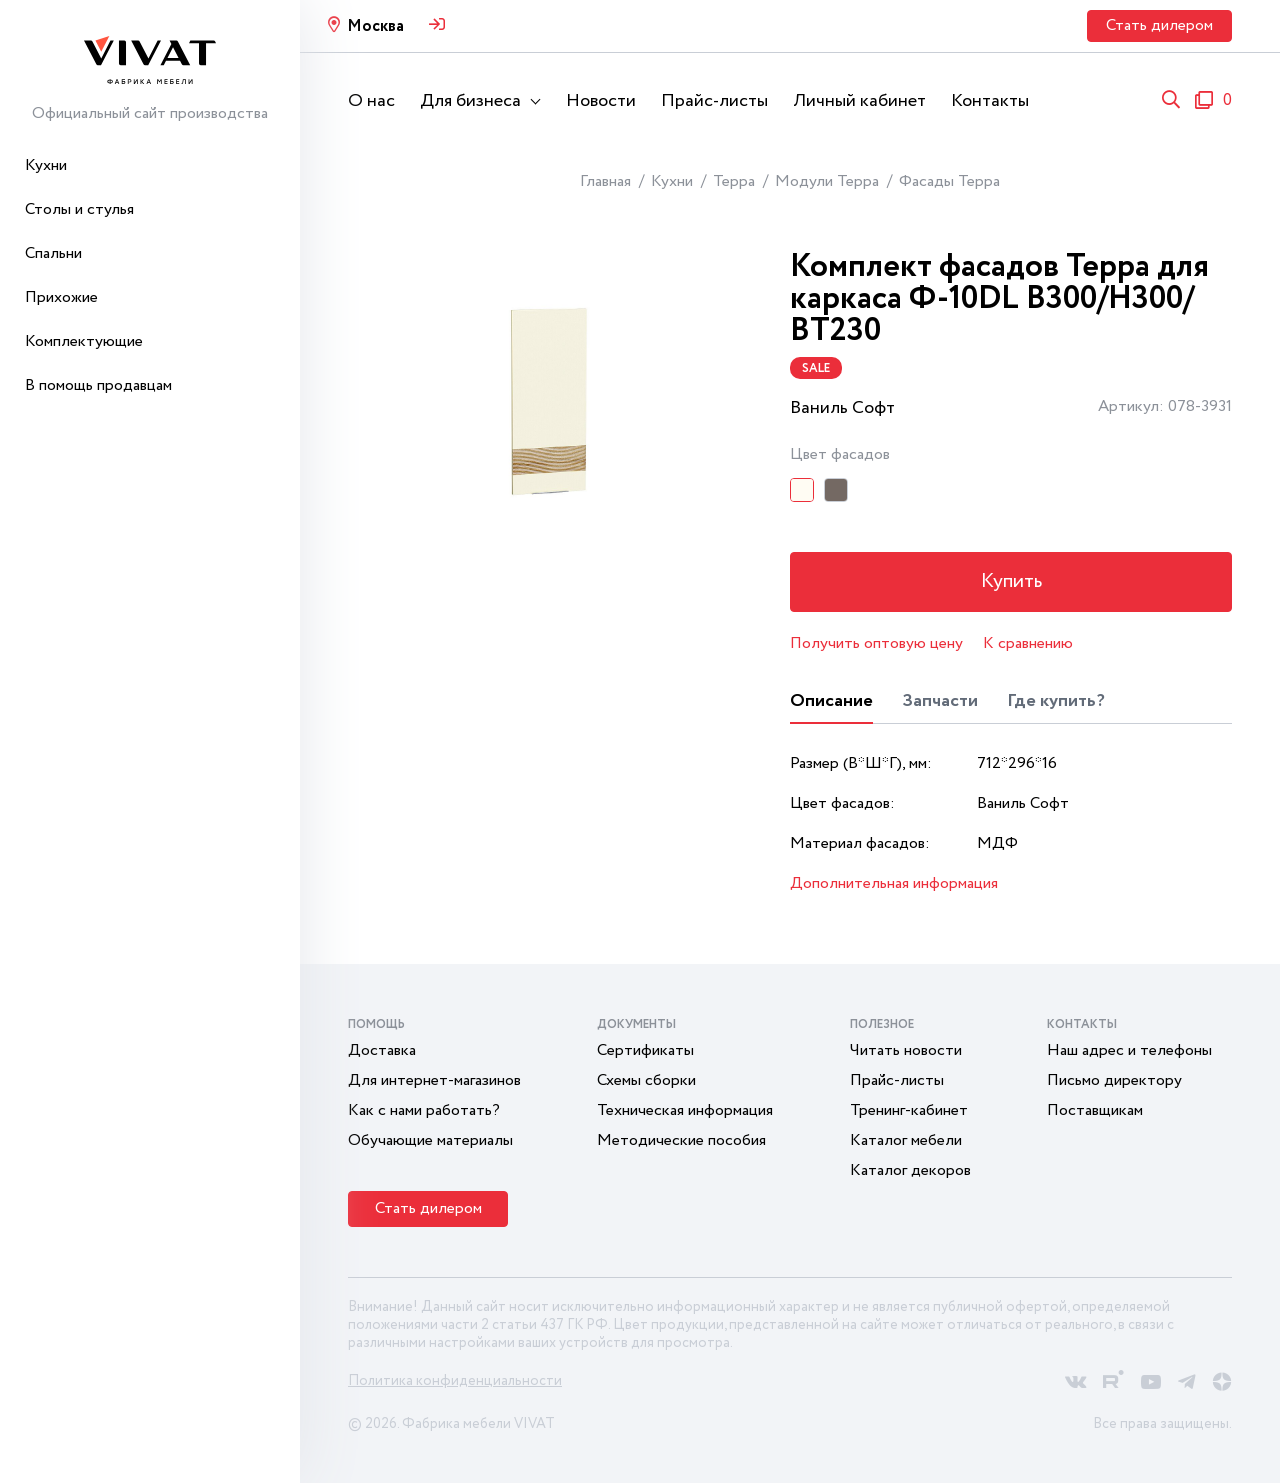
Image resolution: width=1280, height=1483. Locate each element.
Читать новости (906, 1050)
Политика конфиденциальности (455, 1381)
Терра (734, 181)
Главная (605, 181)
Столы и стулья (79, 209)
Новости (601, 101)
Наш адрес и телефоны (1129, 1050)
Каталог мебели (906, 1140)
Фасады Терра (949, 181)
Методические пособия (681, 1140)
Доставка (382, 1050)
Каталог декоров (910, 1170)
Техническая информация (685, 1110)
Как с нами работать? (424, 1110)
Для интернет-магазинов (434, 1080)
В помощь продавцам (98, 385)
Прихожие (61, 297)
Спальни (53, 253)
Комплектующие (84, 341)
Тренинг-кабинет (909, 1110)
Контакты (990, 101)
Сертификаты (645, 1050)
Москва (375, 26)
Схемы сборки (646, 1080)
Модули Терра (827, 181)
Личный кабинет (859, 101)
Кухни (46, 165)
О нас (371, 101)
